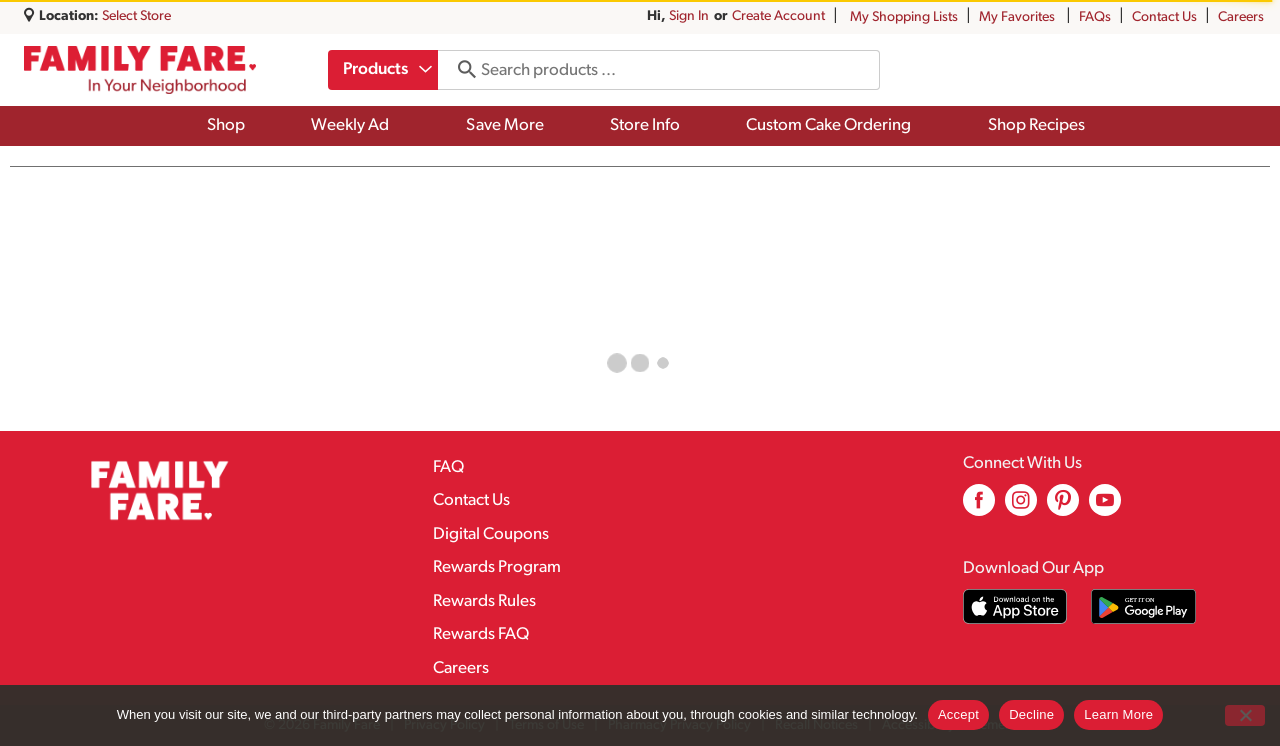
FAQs (1095, 17)
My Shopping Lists (904, 17)
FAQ (448, 467)
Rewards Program (497, 567)
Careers (1241, 17)
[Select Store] (138, 16)
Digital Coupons (491, 534)
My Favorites (1018, 17)
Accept (958, 714)
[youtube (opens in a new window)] (1105, 507)
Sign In (689, 16)
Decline (1031, 714)
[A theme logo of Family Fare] (140, 70)
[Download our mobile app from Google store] (1143, 606)
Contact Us (1164, 17)
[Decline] (1245, 715)
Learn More (1118, 714)
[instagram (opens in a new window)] (1021, 507)
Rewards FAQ (481, 634)
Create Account (778, 16)
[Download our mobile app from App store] (1015, 606)
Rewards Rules (484, 601)
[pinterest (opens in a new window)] (1063, 507)
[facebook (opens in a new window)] (979, 507)
